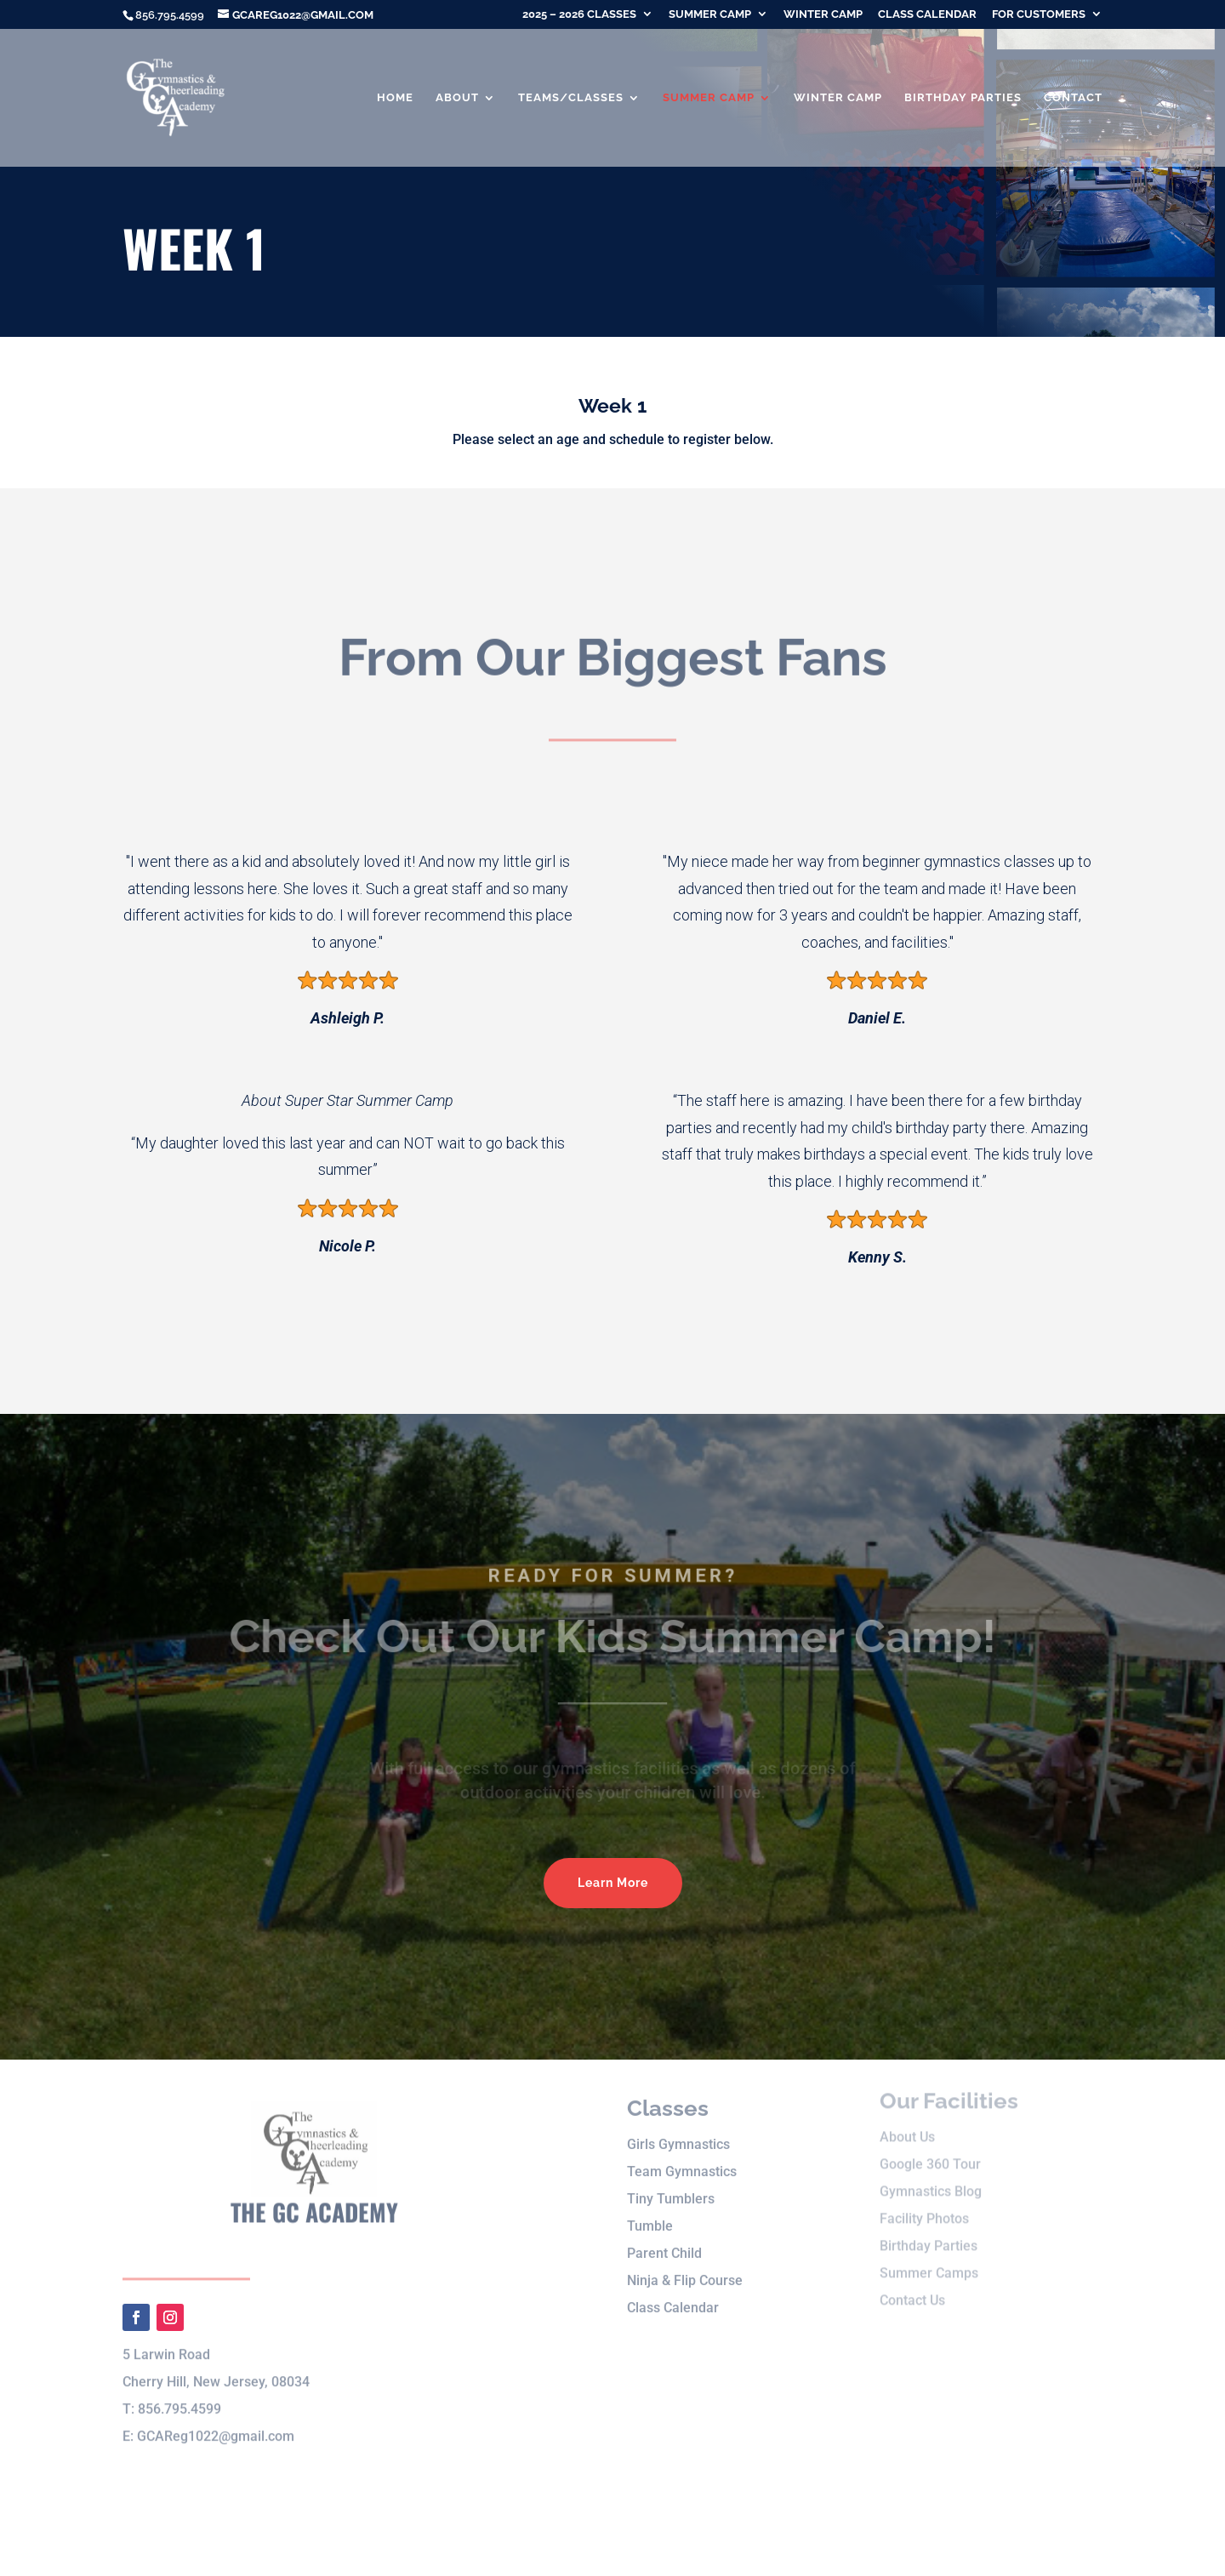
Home (395, 98)
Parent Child (664, 2234)
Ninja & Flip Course (685, 2262)
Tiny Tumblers (671, 2180)
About (457, 98)
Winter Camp (823, 14)
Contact (1073, 98)
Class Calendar (927, 14)
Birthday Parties (963, 98)
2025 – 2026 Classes (579, 14)
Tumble (650, 2207)
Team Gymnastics (682, 2153)
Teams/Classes (571, 98)
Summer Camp (710, 14)
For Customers (1038, 14)
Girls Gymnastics (678, 2125)
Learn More (613, 1882)
